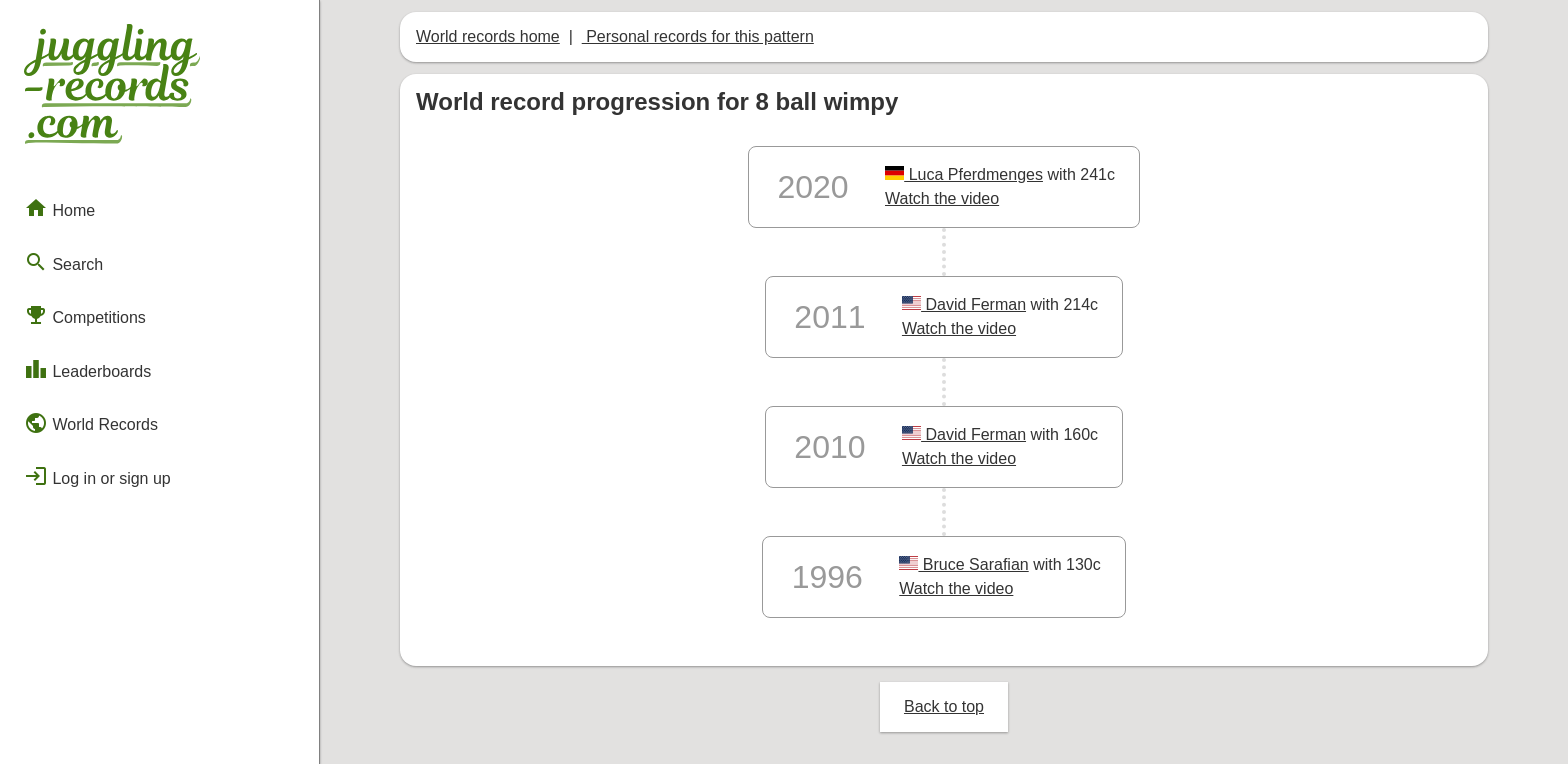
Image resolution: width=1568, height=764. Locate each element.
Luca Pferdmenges (964, 174)
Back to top (944, 706)
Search (63, 262)
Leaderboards (87, 369)
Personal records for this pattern (698, 36)
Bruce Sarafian (963, 564)
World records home (488, 36)
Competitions (85, 315)
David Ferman (964, 304)
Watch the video (942, 198)
